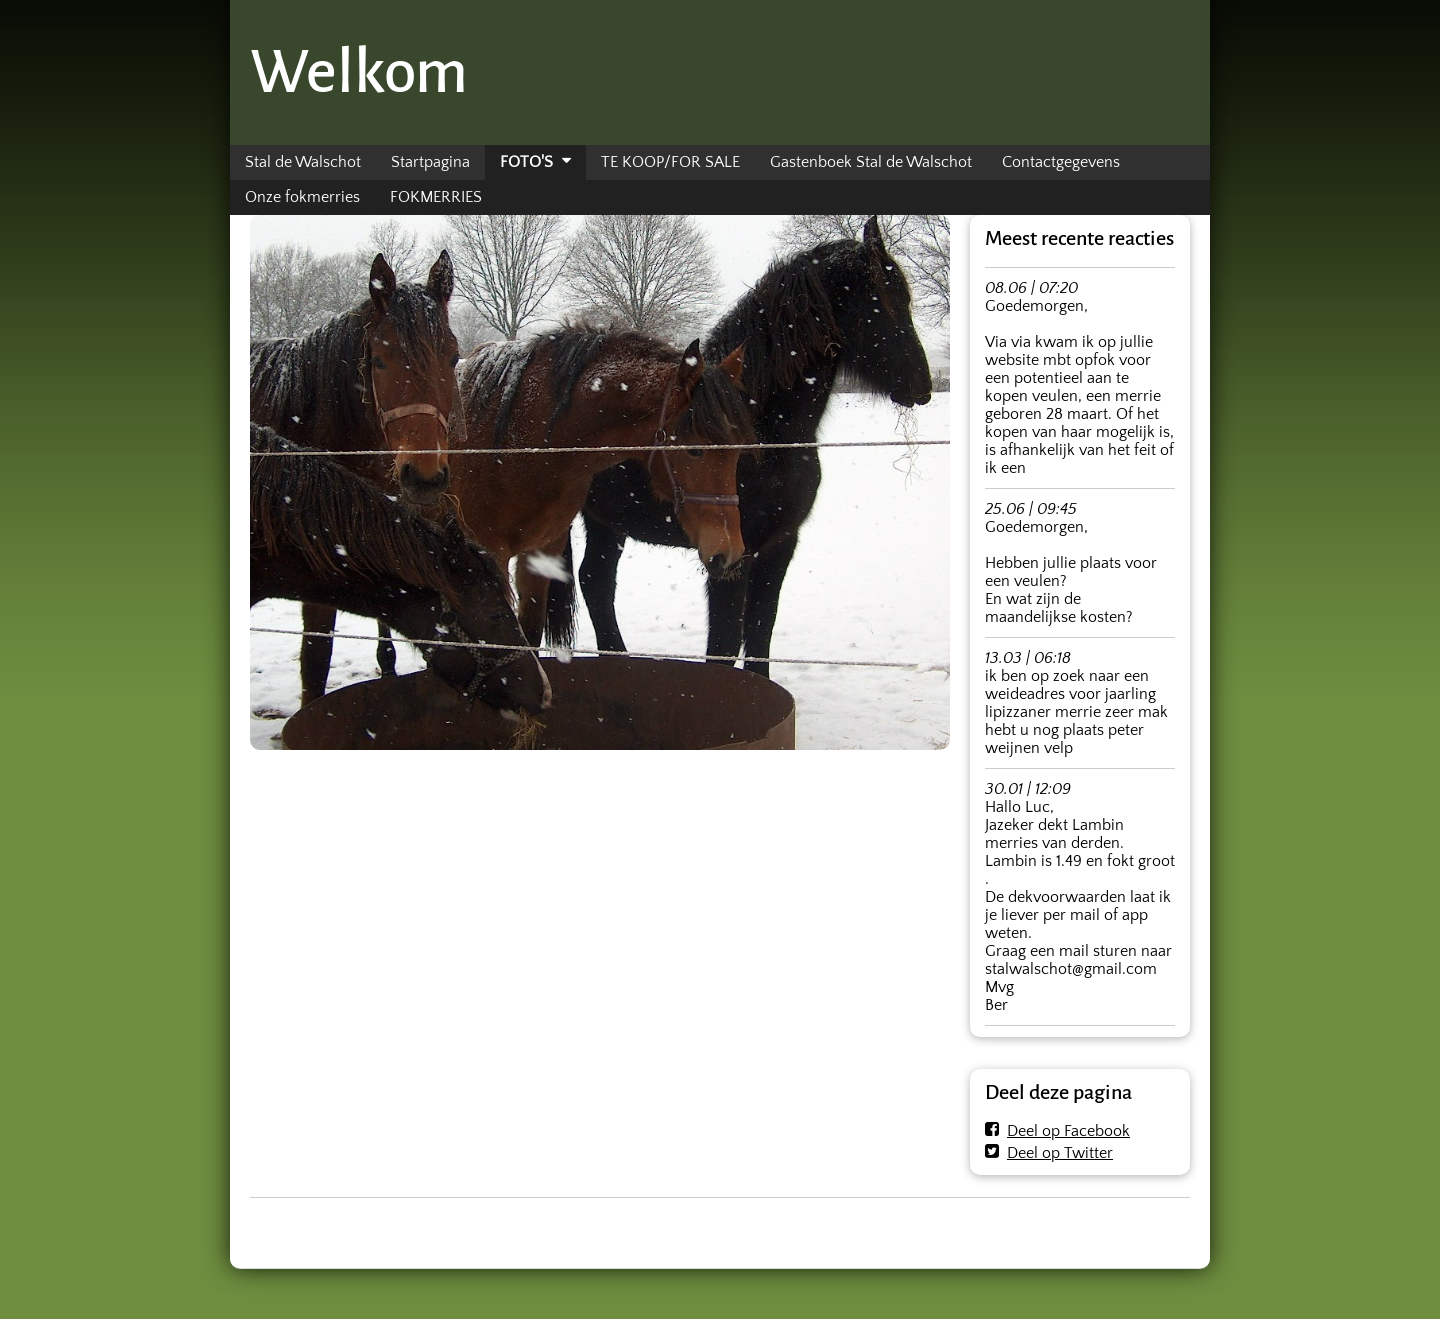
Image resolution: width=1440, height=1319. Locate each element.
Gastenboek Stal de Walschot (871, 162)
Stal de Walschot (303, 162)
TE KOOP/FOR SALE (670, 162)
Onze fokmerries (302, 197)
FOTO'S (526, 162)
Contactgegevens (1061, 162)
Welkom (359, 72)
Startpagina (430, 162)
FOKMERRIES (436, 197)
